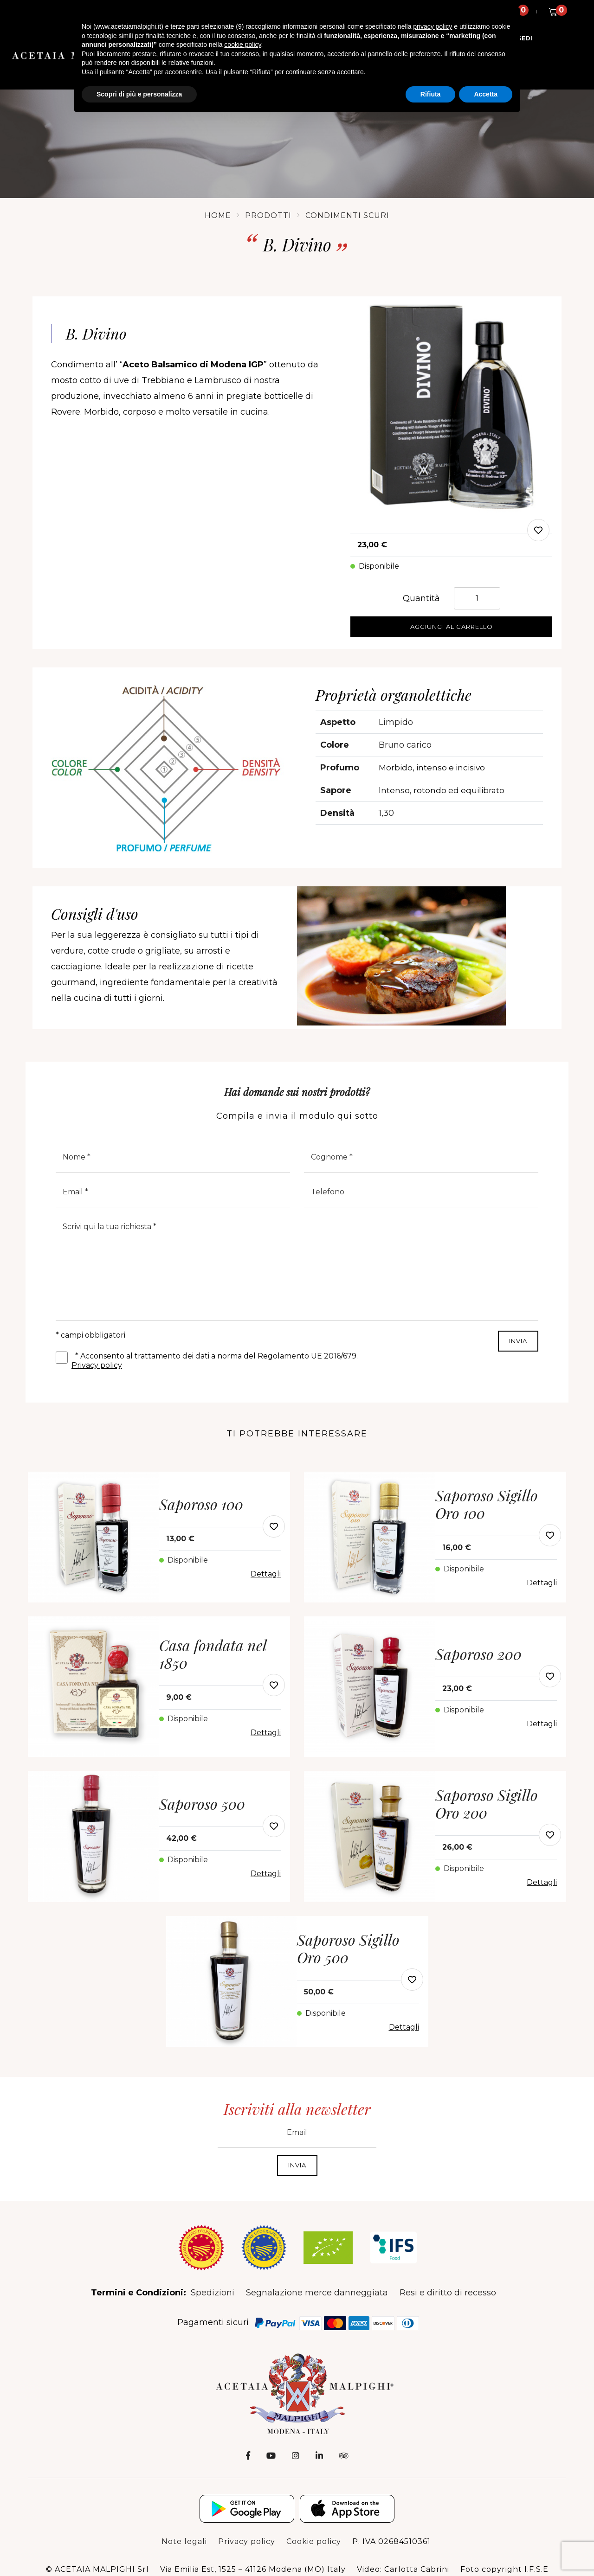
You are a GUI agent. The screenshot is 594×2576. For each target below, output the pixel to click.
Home (218, 215)
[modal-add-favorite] (538, 530)
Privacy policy (96, 1365)
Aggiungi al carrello (451, 626)
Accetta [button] (485, 94)
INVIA (518, 1341)
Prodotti (268, 215)
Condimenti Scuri (347, 215)
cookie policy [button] (242, 44)
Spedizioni (212, 2293)
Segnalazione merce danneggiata (317, 2293)
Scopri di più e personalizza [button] (139, 94)
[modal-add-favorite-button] (274, 1526)
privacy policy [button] (432, 26)
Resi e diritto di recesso (448, 2293)
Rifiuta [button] (430, 94)
